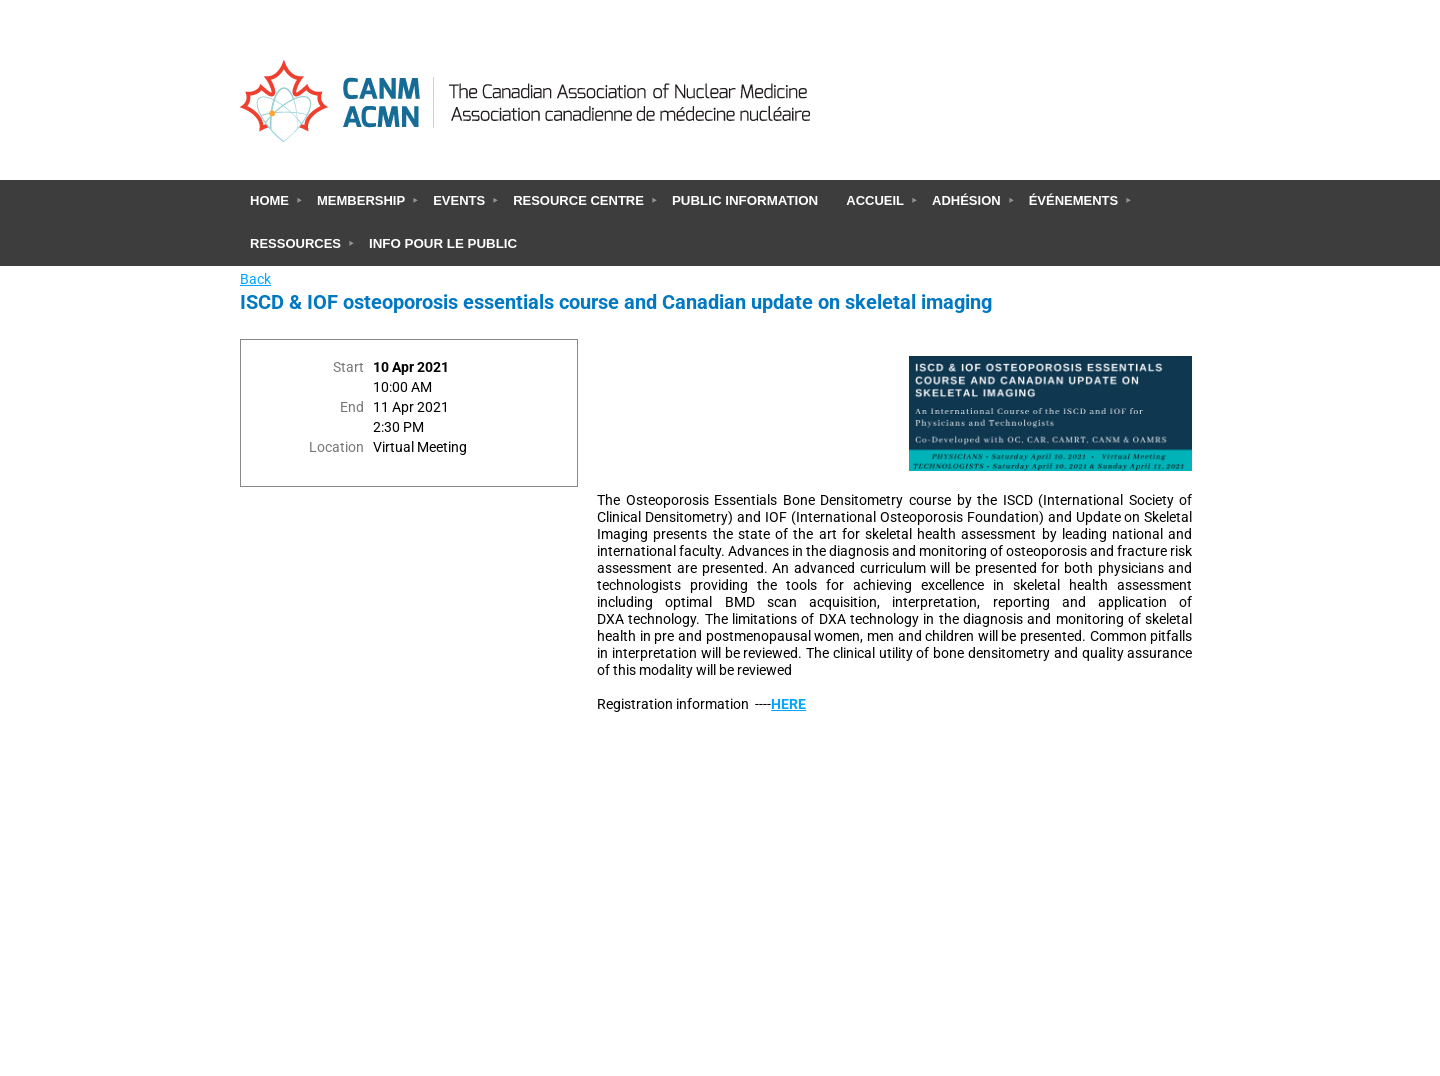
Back (255, 279)
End (352, 407)
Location (336, 447)
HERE (788, 704)
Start (348, 367)
